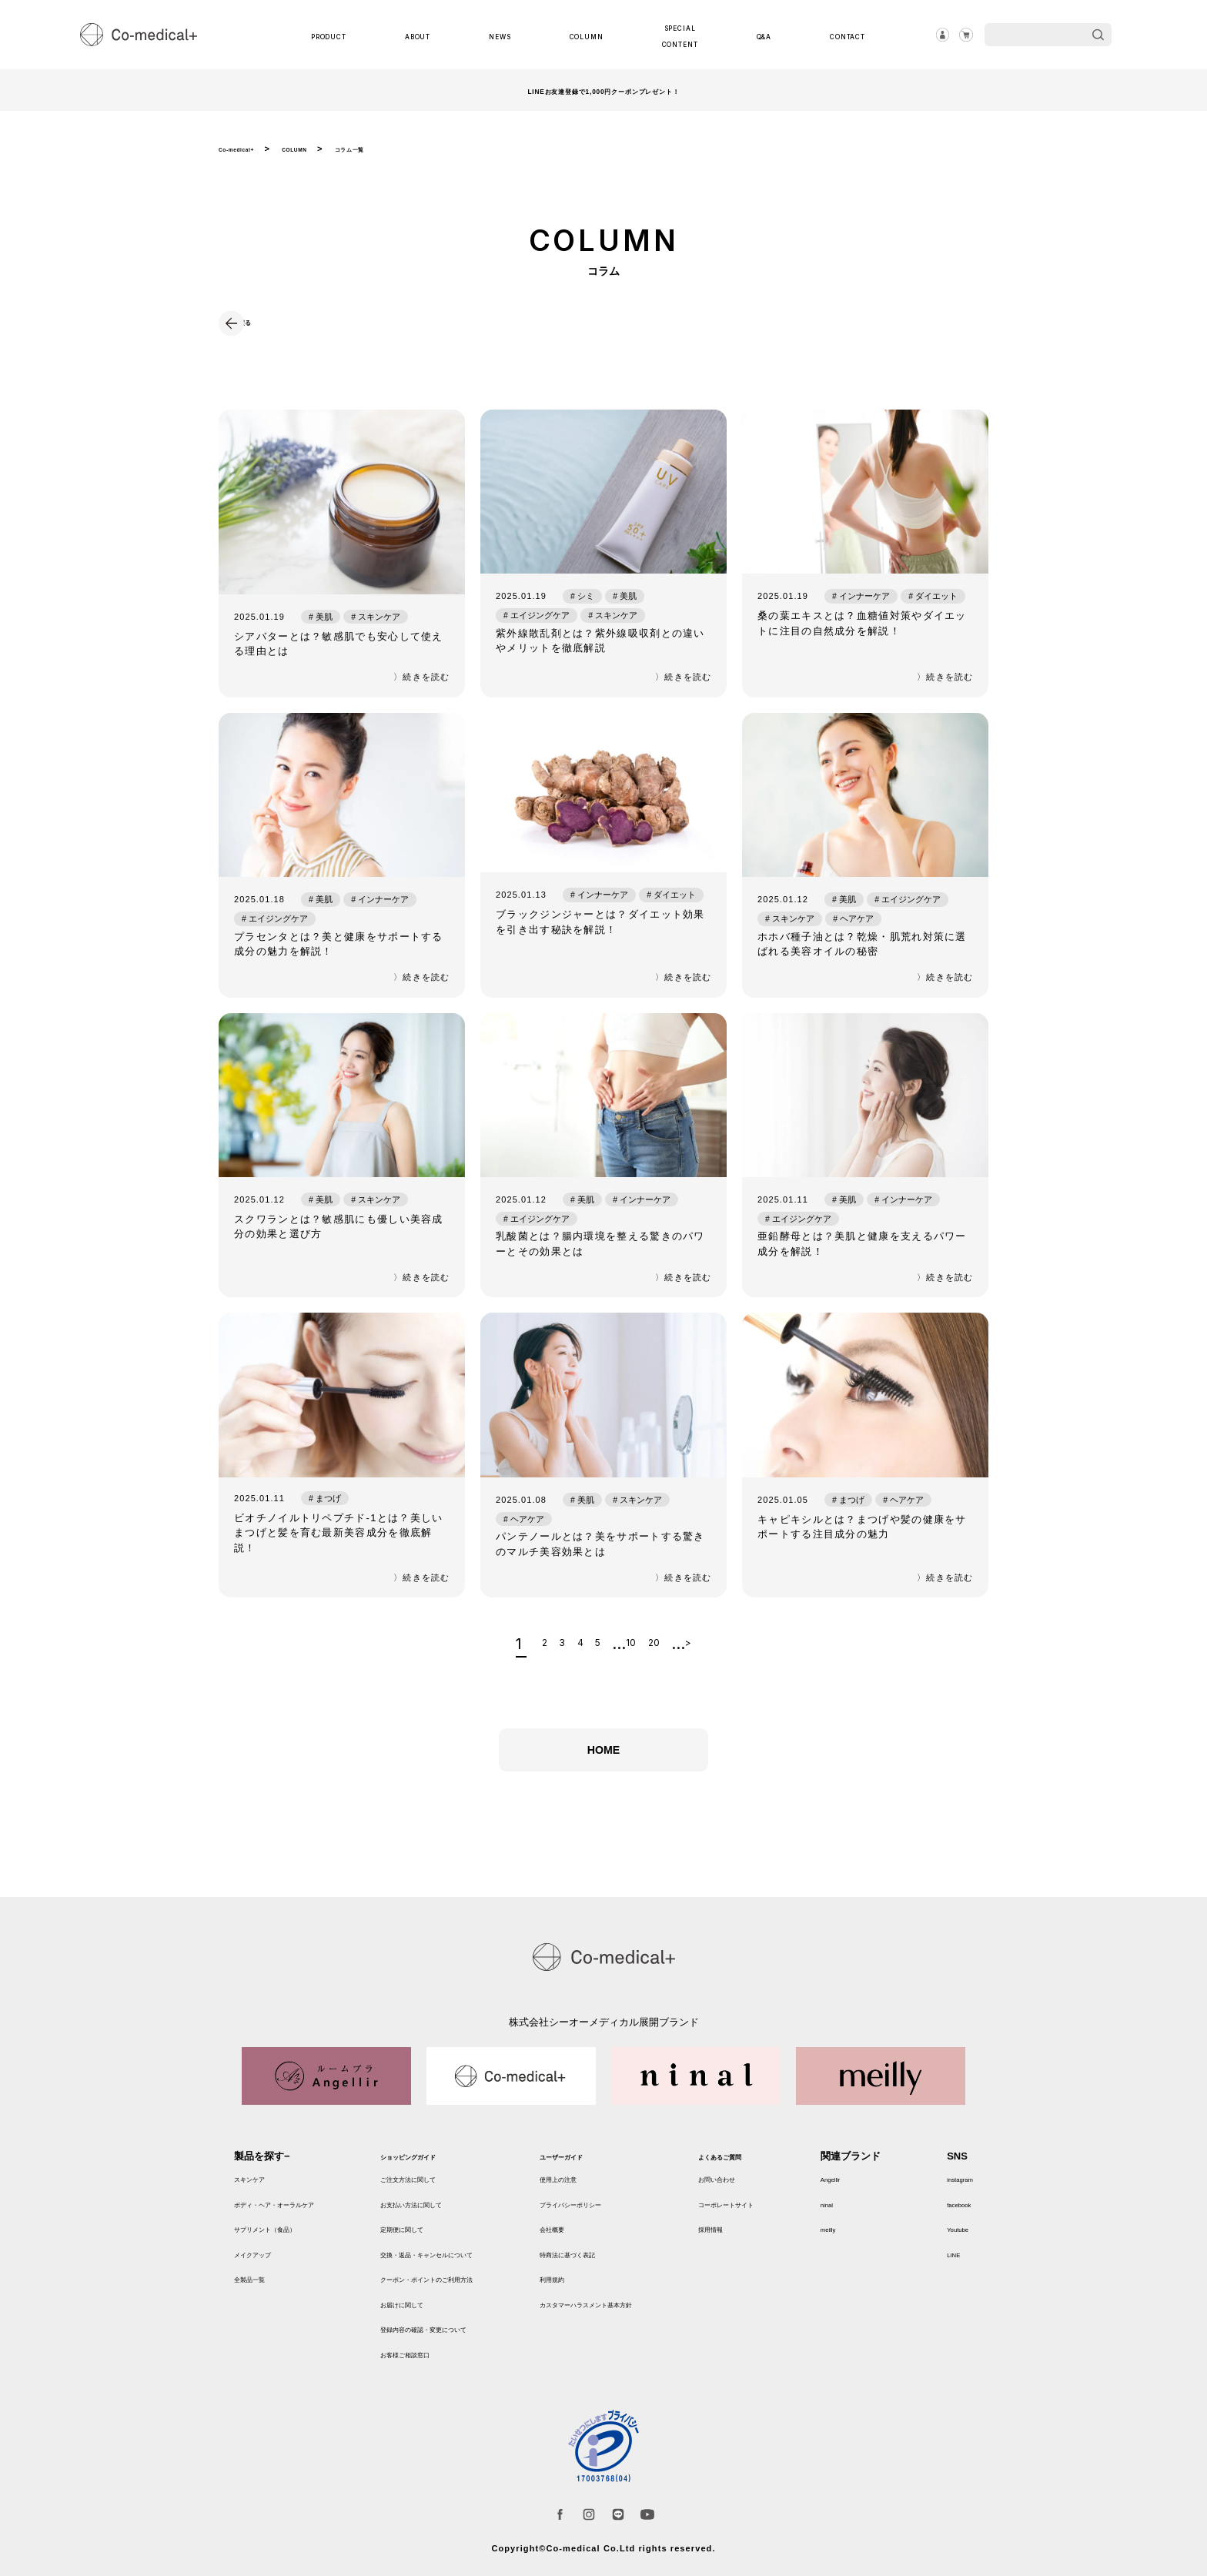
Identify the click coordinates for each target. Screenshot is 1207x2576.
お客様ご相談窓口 (427, 2360)
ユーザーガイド (595, 2163)
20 (679, 1653)
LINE (940, 2260)
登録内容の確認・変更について (457, 2335)
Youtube (947, 2235)
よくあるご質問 (768, 2163)
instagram (951, 2185)
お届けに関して (422, 2310)
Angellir (862, 2185)
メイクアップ (264, 2260)
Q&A (757, 35)
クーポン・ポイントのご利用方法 (462, 2285)
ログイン (928, 34)
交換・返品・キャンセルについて (462, 2260)
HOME (603, 1774)
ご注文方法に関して (432, 2185)
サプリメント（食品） (284, 2235)
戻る (263, 321)
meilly (858, 2235)
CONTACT (834, 35)
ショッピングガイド (432, 2163)
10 (642, 1653)
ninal (856, 2210)
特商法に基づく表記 (605, 2260)
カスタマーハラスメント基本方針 (635, 2310)
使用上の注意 (590, 2185)
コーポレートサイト (778, 2210)
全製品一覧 (259, 2285)
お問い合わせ (763, 2185)
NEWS (503, 35)
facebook (949, 2210)
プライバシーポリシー (610, 2210)
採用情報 (753, 2235)
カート (961, 34)
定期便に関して (422, 2235)
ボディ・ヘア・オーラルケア (299, 2210)
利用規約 (580, 2285)
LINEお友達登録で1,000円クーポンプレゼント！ (603, 90)
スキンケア (259, 2185)
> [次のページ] (727, 1653)
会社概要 (580, 2235)
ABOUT (428, 35)
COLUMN (584, 35)
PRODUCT (341, 35)
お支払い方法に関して (437, 2210)
